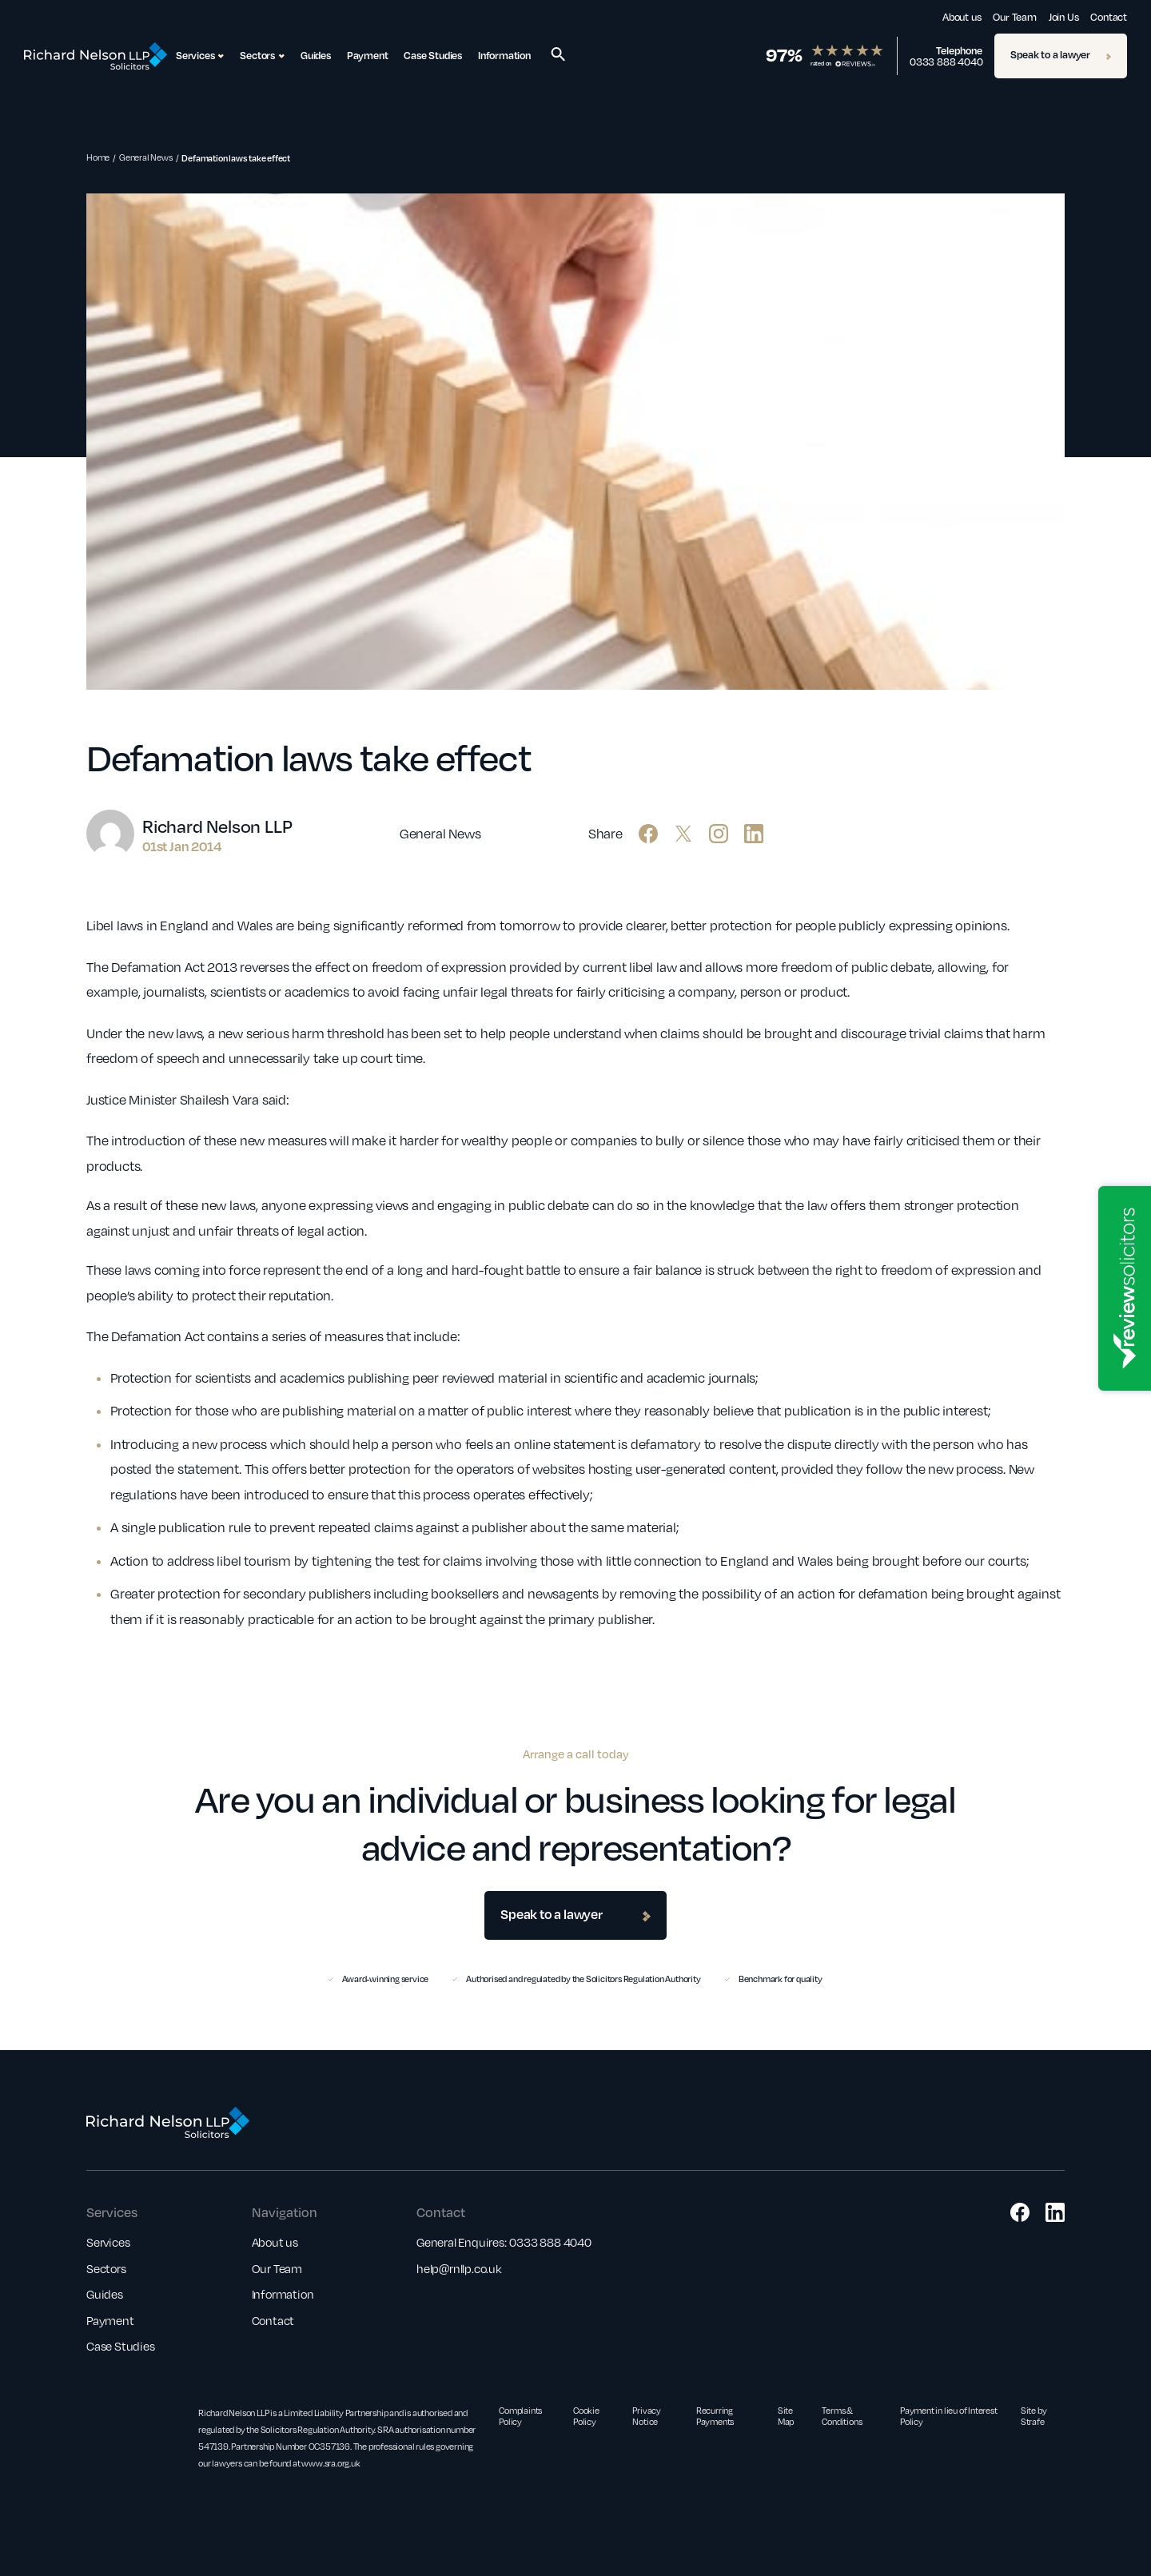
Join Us (1064, 16)
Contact (1108, 16)
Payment (367, 55)
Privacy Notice (646, 2416)
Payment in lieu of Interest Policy (949, 2416)
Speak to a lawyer (1060, 54)
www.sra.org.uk (330, 2463)
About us (961, 16)
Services (107, 2242)
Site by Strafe (1034, 2416)
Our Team (1014, 16)
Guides (316, 55)
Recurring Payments (715, 2416)
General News (146, 157)
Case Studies (433, 55)
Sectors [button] (262, 55)
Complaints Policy (520, 2416)
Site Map (786, 2416)
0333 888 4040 (946, 61)
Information (504, 55)
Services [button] (200, 55)
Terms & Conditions (842, 2416)
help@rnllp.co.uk (459, 2268)
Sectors (106, 2268)
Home (98, 157)
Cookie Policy (586, 2416)
